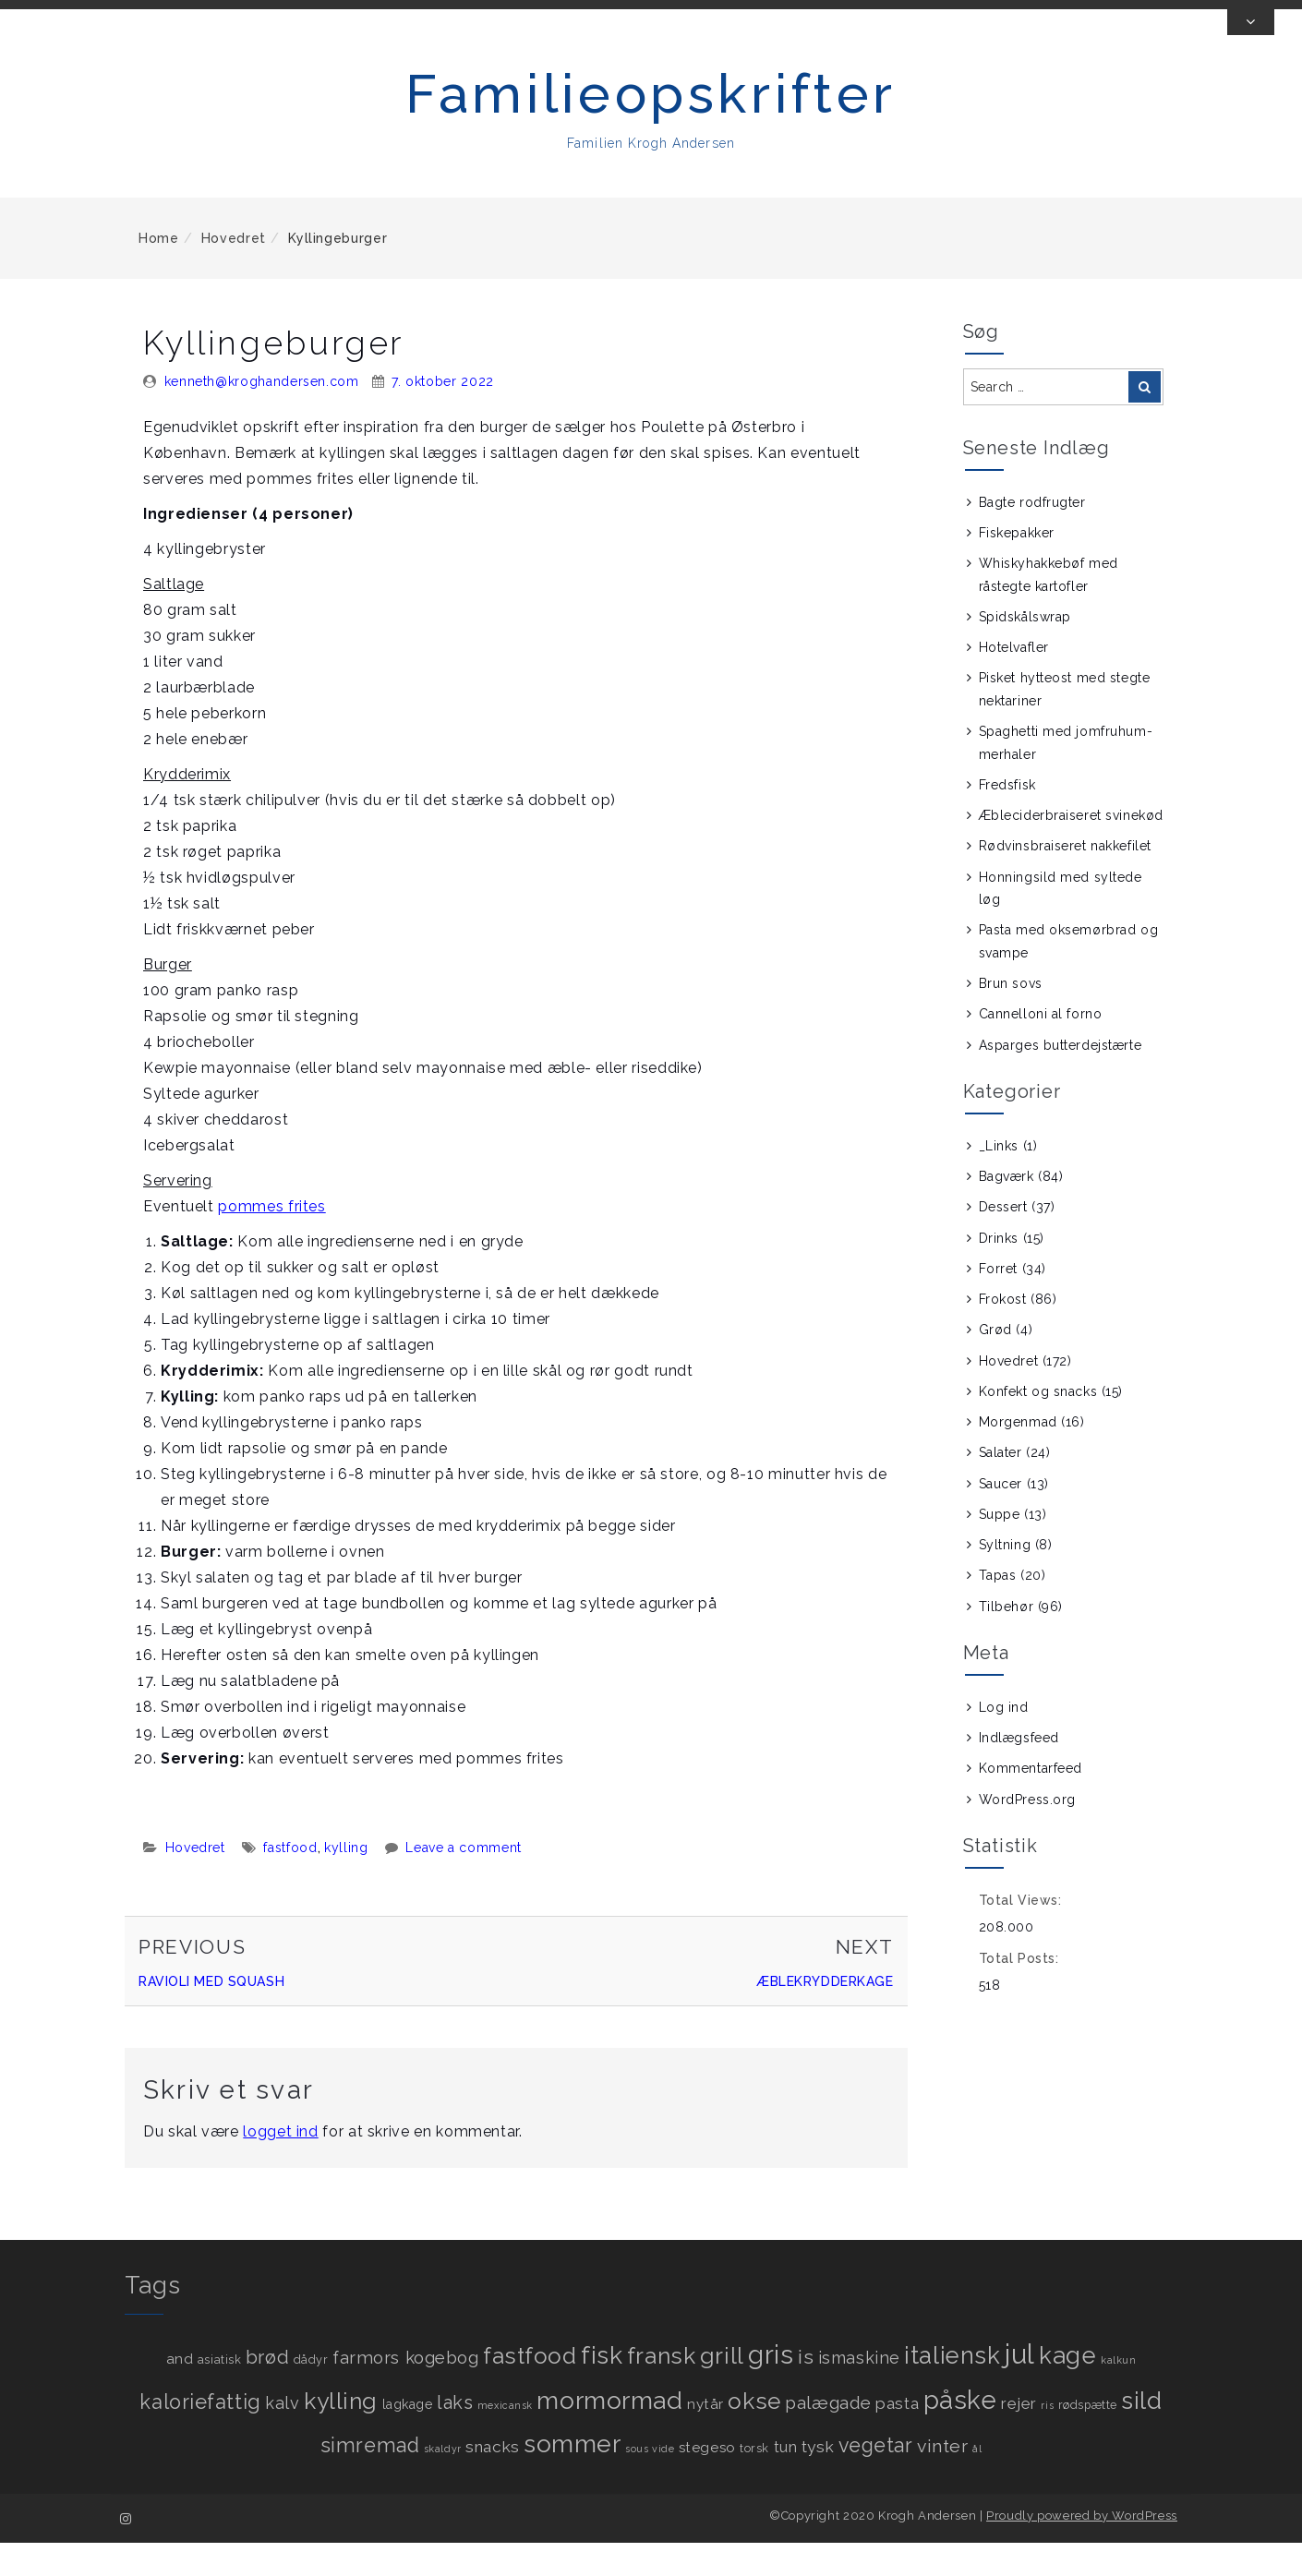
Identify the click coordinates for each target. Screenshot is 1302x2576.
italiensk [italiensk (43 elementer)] (952, 2389)
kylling (346, 1881)
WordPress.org (1027, 1832)
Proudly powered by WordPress (1081, 2549)
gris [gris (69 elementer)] (770, 2388)
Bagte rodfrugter (1032, 535)
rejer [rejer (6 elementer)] (1019, 2437)
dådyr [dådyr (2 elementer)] (311, 2394)
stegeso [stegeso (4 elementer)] (707, 2482)
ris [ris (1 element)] (1047, 2439)
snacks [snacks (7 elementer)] (492, 2481)
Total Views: (1022, 1934)
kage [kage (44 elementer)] (1067, 2389)
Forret (998, 1302)
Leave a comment (463, 1881)
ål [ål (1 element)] (977, 2482)
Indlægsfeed (1019, 1771)
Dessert (1003, 1241)
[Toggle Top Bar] (1250, 55)
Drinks (999, 1271)
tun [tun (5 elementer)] (786, 2481)
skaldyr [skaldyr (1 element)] (443, 2482)
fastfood (290, 1881)
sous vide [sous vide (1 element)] (649, 2482)
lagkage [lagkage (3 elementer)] (407, 2438)
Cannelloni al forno (1041, 1048)
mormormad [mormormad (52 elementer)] (609, 2434)
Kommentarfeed (1030, 1802)
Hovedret (233, 271)
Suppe (999, 1548)
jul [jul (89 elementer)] (1020, 2388)
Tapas (998, 1609)
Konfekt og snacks (1038, 1425)
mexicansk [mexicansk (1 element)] (505, 2439)
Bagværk (1006, 1210)
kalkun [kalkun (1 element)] (1118, 2394)
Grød (995, 1363)
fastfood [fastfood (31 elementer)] (529, 2390)
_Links (999, 1180)
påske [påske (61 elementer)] (960, 2434)
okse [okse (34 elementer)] (754, 2435)
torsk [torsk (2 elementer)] (754, 2482)
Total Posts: (1021, 1991)
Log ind (1004, 1741)
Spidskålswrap (1025, 651)
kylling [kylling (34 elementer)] (341, 2435)
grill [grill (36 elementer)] (722, 2389)
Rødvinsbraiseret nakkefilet (1065, 880)
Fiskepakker (1017, 567)
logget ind (280, 2164)
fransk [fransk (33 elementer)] (661, 2390)
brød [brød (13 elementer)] (267, 2391)
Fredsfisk (1007, 819)
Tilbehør (1006, 1639)
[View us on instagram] (1157, 21)
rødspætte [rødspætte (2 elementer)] (1087, 2439)
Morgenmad (1018, 1456)
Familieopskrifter (651, 127)
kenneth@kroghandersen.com (261, 415)
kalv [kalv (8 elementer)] (282, 2437)
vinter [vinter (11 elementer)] (942, 2480)
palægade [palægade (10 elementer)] (828, 2436)
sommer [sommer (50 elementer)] (572, 2477)
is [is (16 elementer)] (806, 2390)
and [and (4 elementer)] (180, 2393)
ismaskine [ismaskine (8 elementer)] (859, 2391)
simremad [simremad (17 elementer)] (369, 2479)
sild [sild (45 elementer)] (1141, 2435)
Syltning (1005, 1578)
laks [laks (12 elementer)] (455, 2437)
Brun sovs (1011, 1017)
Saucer (1000, 1517)
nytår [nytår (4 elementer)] (705, 2438)
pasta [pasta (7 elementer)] (897, 2437)
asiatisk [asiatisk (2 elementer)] (219, 2394)
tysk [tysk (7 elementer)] (818, 2481)
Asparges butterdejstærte (1060, 1078)
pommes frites (271, 1240)
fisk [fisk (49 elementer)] (601, 2389)
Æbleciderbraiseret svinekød (1071, 849)
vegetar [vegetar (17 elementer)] (875, 2479)
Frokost (1003, 1333)
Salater (1000, 1486)
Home (159, 271)
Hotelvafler (1014, 681)
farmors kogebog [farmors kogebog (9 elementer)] (405, 2391)
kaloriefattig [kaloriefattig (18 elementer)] (199, 2436)
